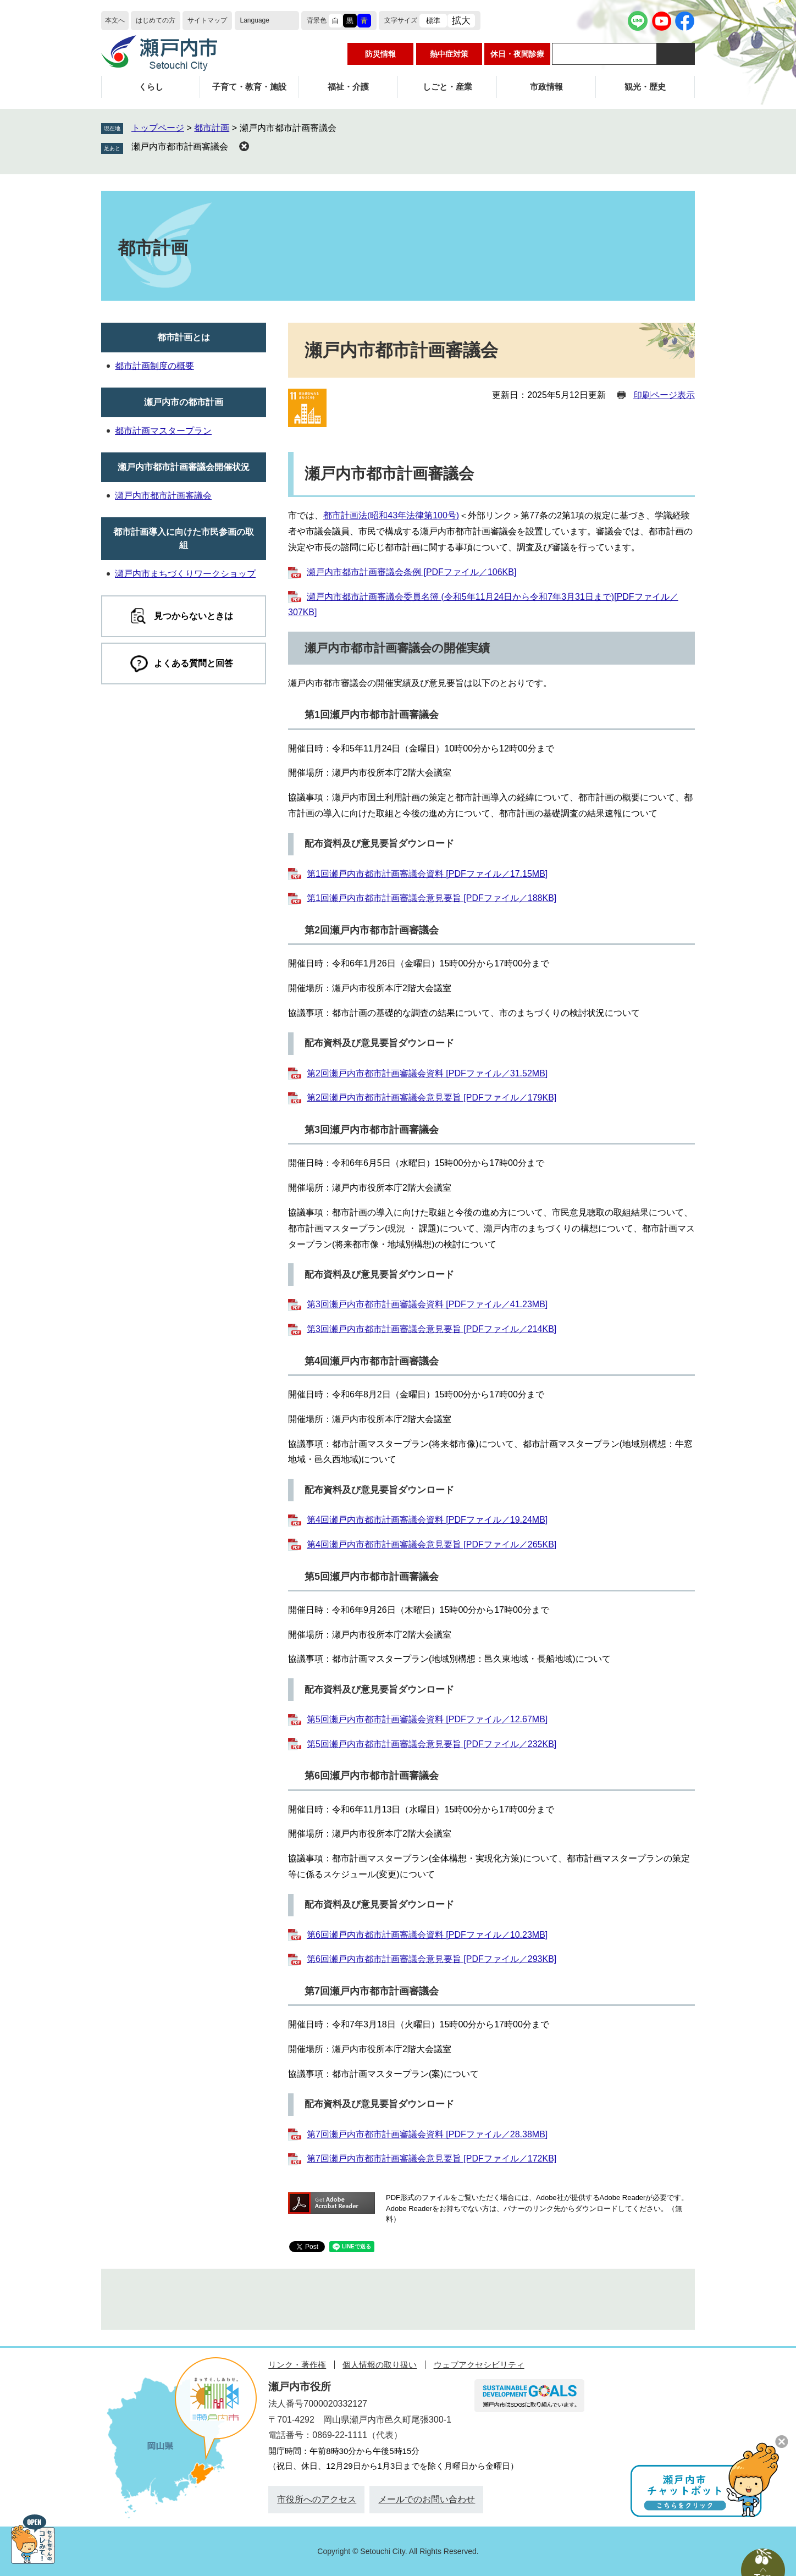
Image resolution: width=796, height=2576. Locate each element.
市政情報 (546, 86)
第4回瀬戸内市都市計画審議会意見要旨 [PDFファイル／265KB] (431, 1544)
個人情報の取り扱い (379, 2364)
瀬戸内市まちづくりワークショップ (185, 573)
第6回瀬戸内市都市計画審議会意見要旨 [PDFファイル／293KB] (431, 1959)
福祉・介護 (348, 86)
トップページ (157, 127)
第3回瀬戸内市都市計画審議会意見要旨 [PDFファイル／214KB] (431, 1329)
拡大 (461, 20)
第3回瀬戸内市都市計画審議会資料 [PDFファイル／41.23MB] (427, 1304)
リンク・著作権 (297, 2364)
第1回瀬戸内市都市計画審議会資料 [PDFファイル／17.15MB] (427, 873)
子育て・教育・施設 (249, 86)
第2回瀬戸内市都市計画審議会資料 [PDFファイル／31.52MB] (427, 1073)
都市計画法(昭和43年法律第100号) (391, 515)
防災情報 (380, 53)
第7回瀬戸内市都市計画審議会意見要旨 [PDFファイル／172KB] (431, 2158)
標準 (433, 20)
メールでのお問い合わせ (426, 2499)
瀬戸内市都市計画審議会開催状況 (184, 467)
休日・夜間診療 (517, 53)
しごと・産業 (447, 86)
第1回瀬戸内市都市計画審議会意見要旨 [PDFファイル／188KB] (431, 898)
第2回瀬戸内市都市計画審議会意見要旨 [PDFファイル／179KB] (431, 1097)
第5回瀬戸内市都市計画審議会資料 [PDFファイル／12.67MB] (427, 1719)
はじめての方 (155, 20)
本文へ (115, 20)
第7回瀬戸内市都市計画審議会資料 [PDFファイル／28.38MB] (427, 2134)
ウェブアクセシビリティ (479, 2364)
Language (254, 20)
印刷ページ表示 (664, 395)
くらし (151, 86)
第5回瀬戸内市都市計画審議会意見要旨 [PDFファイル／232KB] (431, 1744)
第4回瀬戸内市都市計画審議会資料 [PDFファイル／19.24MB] (427, 1519)
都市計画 (211, 127)
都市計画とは (183, 337)
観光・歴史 (645, 86)
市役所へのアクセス (316, 2499)
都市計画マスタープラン (163, 430)
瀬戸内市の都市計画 (183, 402)
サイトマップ (207, 20)
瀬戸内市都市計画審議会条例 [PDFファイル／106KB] (411, 572)
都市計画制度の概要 (154, 366)
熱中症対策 (449, 53)
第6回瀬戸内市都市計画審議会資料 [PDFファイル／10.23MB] (427, 1934)
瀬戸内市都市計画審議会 (179, 146)
